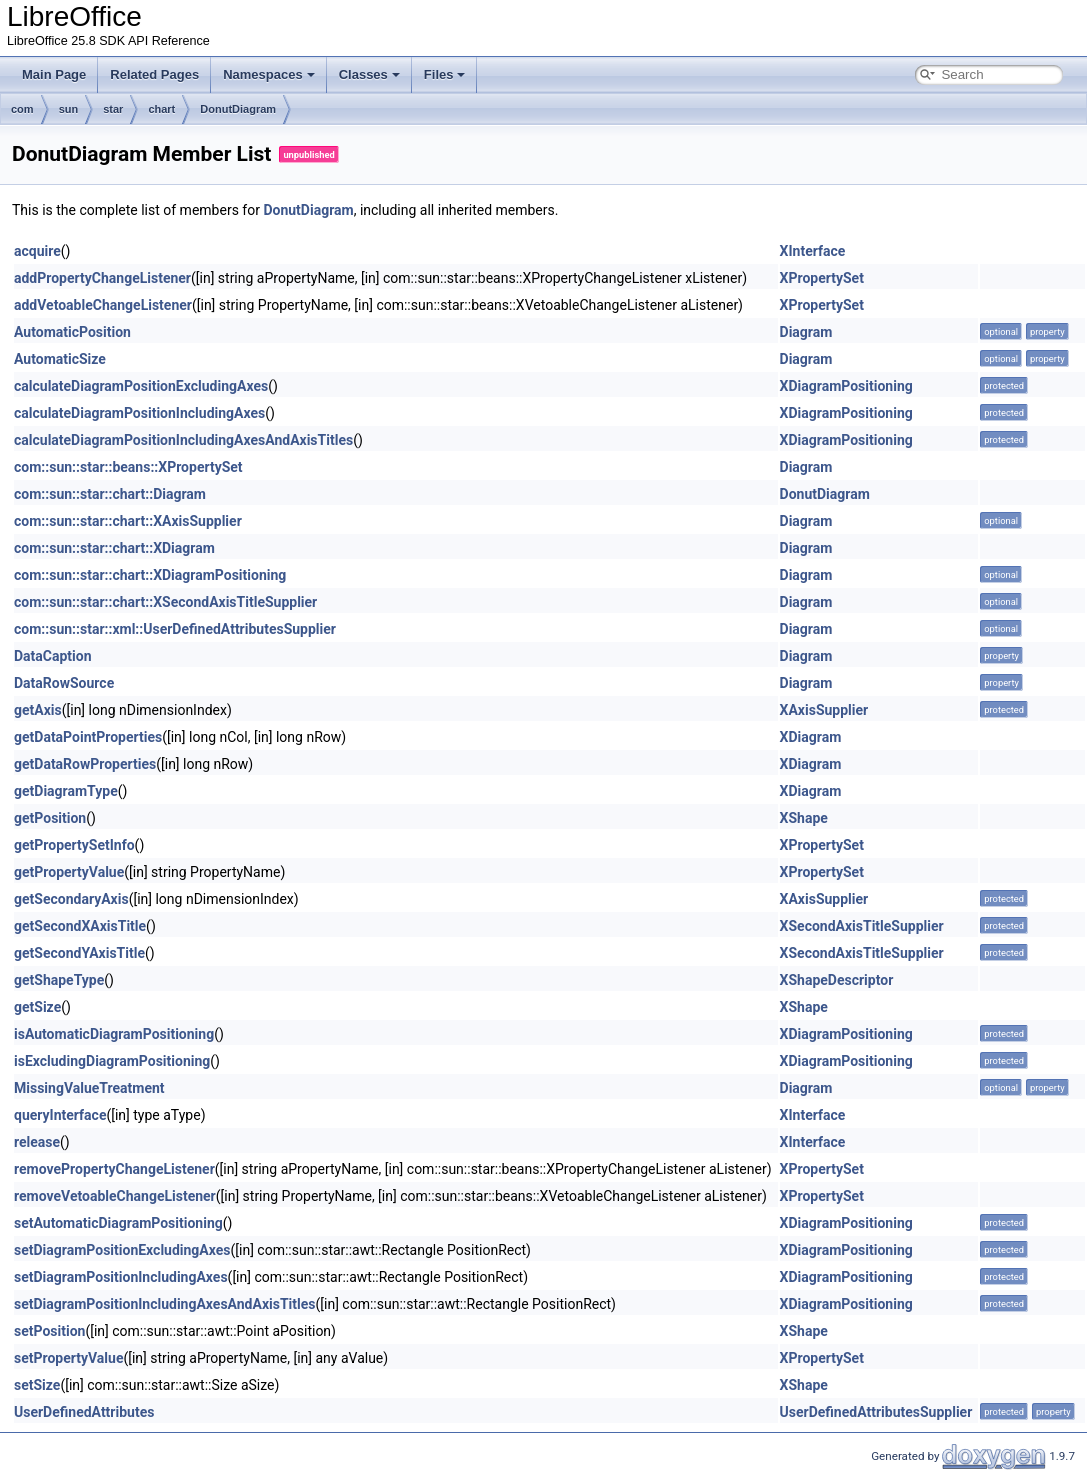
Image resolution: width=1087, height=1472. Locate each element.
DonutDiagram (238, 109)
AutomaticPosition (72, 332)
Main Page (54, 74)
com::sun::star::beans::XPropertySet (128, 467)
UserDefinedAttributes (84, 1412)
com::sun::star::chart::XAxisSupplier (128, 521)
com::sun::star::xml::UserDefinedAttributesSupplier (175, 629)
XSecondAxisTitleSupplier (862, 926)
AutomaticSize (60, 359)
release (37, 1142)
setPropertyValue (68, 1358)
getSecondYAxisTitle (79, 953)
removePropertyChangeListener (114, 1169)
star (113, 109)
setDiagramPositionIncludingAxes (121, 1277)
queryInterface (60, 1115)
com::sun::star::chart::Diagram (110, 494)
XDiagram (811, 737)
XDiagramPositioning (846, 386)
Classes (369, 74)
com (22, 109)
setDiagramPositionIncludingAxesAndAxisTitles (165, 1304)
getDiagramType (66, 791)
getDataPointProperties (88, 737)
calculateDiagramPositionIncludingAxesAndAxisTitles (183, 440)
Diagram (806, 332)
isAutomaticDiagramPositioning (114, 1034)
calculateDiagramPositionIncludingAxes (139, 413)
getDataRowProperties (85, 764)
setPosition (49, 1331)
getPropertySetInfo (74, 845)
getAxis (38, 710)
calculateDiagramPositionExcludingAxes (141, 386)
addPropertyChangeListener (102, 278)
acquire (37, 251)
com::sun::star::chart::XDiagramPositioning (150, 575)
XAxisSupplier (824, 710)
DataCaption (53, 656)
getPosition (50, 818)
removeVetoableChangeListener (115, 1196)
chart (161, 109)
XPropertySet (822, 278)
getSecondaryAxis (71, 899)
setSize (37, 1385)
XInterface (813, 251)
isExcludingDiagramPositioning (112, 1061)
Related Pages (154, 74)
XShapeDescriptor (837, 980)
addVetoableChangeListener (103, 305)
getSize (37, 1007)
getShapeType (59, 980)
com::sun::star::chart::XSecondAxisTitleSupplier (165, 602)
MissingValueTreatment (89, 1088)
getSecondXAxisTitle (80, 926)
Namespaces (269, 74)
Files (445, 74)
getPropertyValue (69, 872)
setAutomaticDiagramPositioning (118, 1223)
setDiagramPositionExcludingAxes (122, 1250)
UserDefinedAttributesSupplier (876, 1412)
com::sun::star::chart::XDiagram (114, 548)
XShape (804, 818)
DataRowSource (64, 683)
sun (69, 109)
